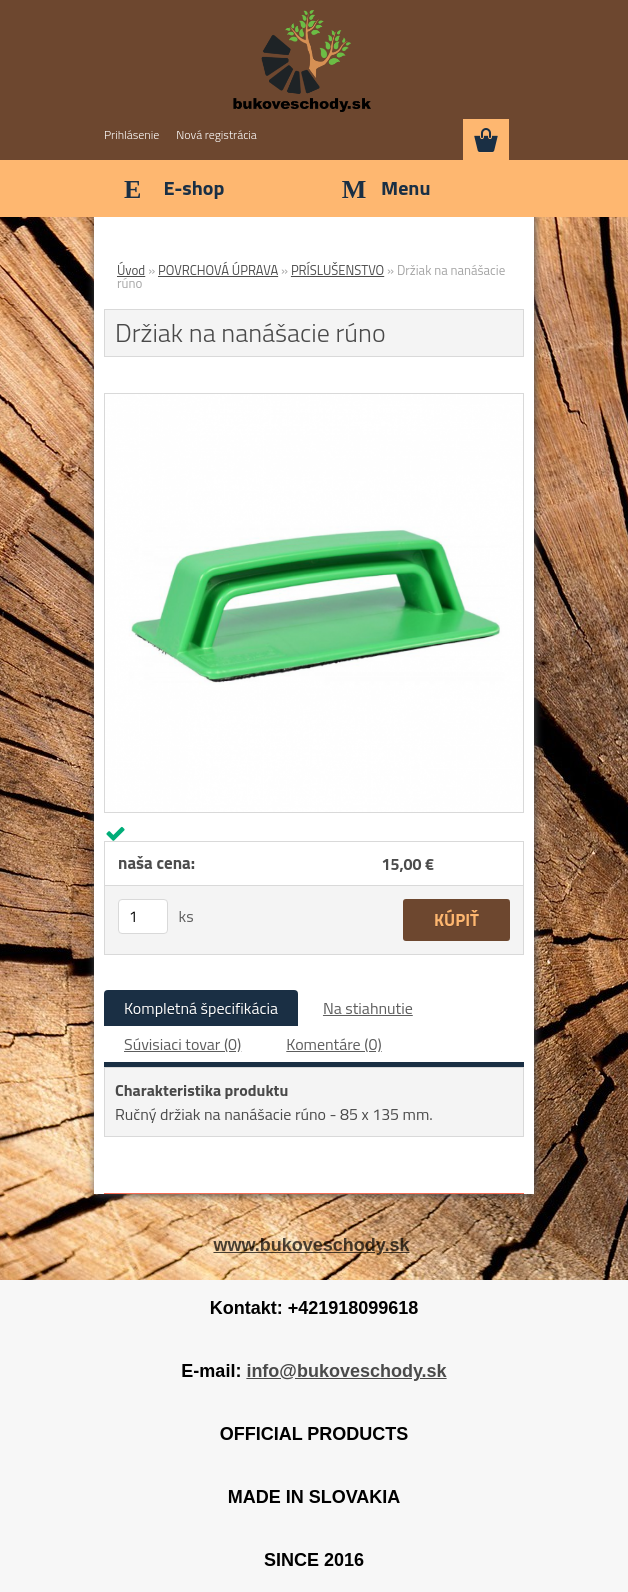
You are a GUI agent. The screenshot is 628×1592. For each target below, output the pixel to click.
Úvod (131, 270)
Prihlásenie (131, 134)
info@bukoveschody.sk (346, 1371)
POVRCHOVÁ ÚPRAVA (218, 270)
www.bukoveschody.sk (311, 1245)
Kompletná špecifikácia (201, 1008)
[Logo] (301, 61)
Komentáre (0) (333, 1044)
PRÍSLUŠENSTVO (337, 270)
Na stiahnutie (368, 1008)
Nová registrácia (216, 134)
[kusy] (143, 916)
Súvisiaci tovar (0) (182, 1044)
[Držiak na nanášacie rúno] (314, 402)
